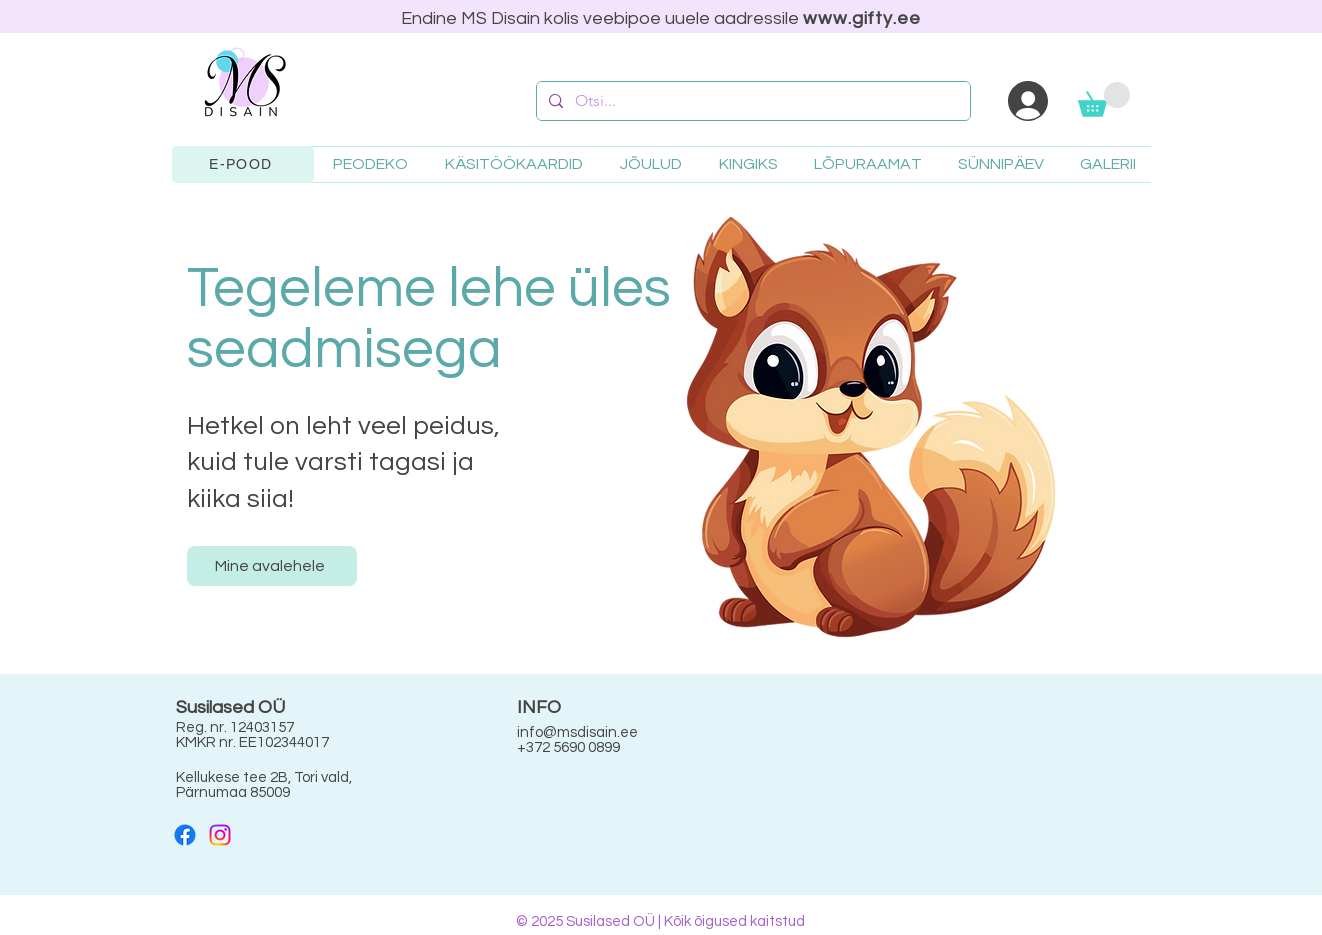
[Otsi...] (751, 101)
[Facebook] (185, 835)
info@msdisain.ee (577, 732)
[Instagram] (220, 835)
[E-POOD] (243, 164)
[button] (1104, 99)
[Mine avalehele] (272, 566)
